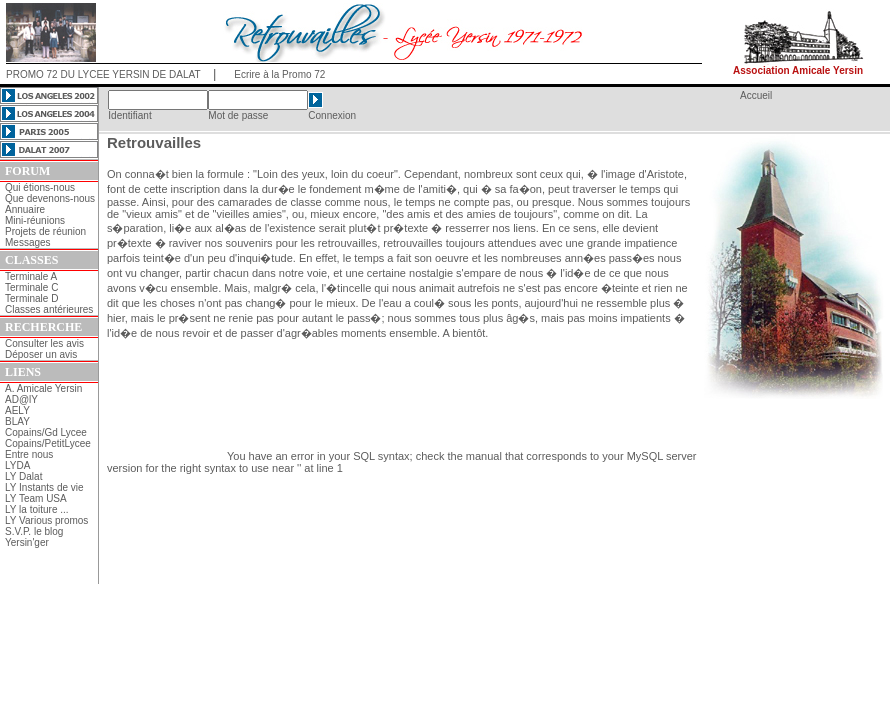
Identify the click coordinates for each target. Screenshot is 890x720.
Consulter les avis (44, 343)
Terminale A (31, 276)
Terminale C (31, 287)
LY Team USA (36, 498)
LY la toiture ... (37, 509)
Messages (28, 242)
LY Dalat (23, 476)
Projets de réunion (45, 231)
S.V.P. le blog (34, 531)
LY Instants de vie (44, 487)
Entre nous (29, 454)
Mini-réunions (35, 220)
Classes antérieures (49, 309)
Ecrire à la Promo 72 (279, 74)
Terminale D (31, 298)
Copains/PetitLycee (48, 443)
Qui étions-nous (40, 187)
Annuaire (25, 209)
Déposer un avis (41, 354)
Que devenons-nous (50, 198)
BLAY (17, 421)
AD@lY (21, 399)
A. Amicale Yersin (43, 388)
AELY (17, 410)
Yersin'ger (27, 542)
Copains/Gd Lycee (46, 432)
